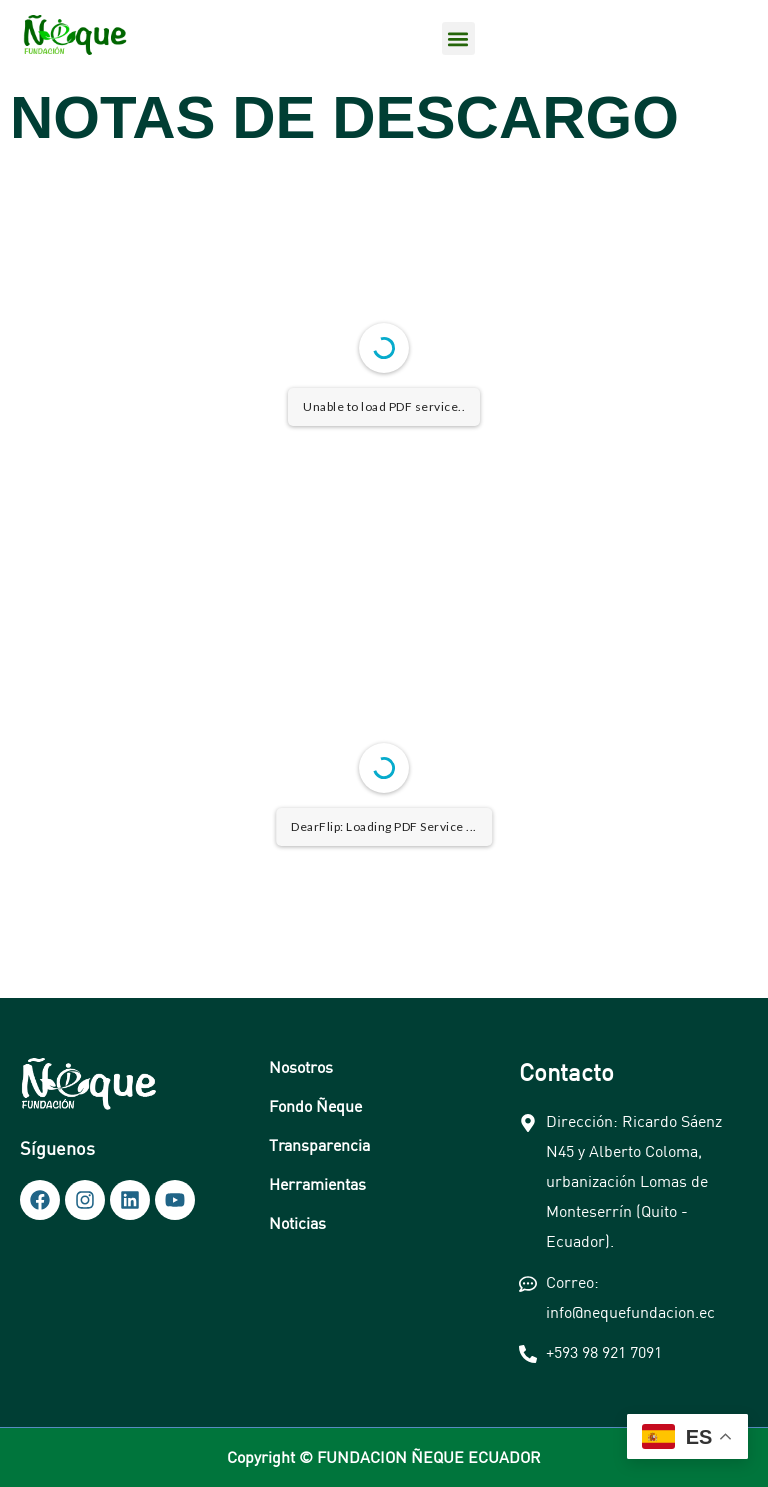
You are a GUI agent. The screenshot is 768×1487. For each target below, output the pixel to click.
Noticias (297, 1223)
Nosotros (301, 1067)
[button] (458, 38)
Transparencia (319, 1145)
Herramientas (317, 1184)
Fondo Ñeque (315, 1106)
